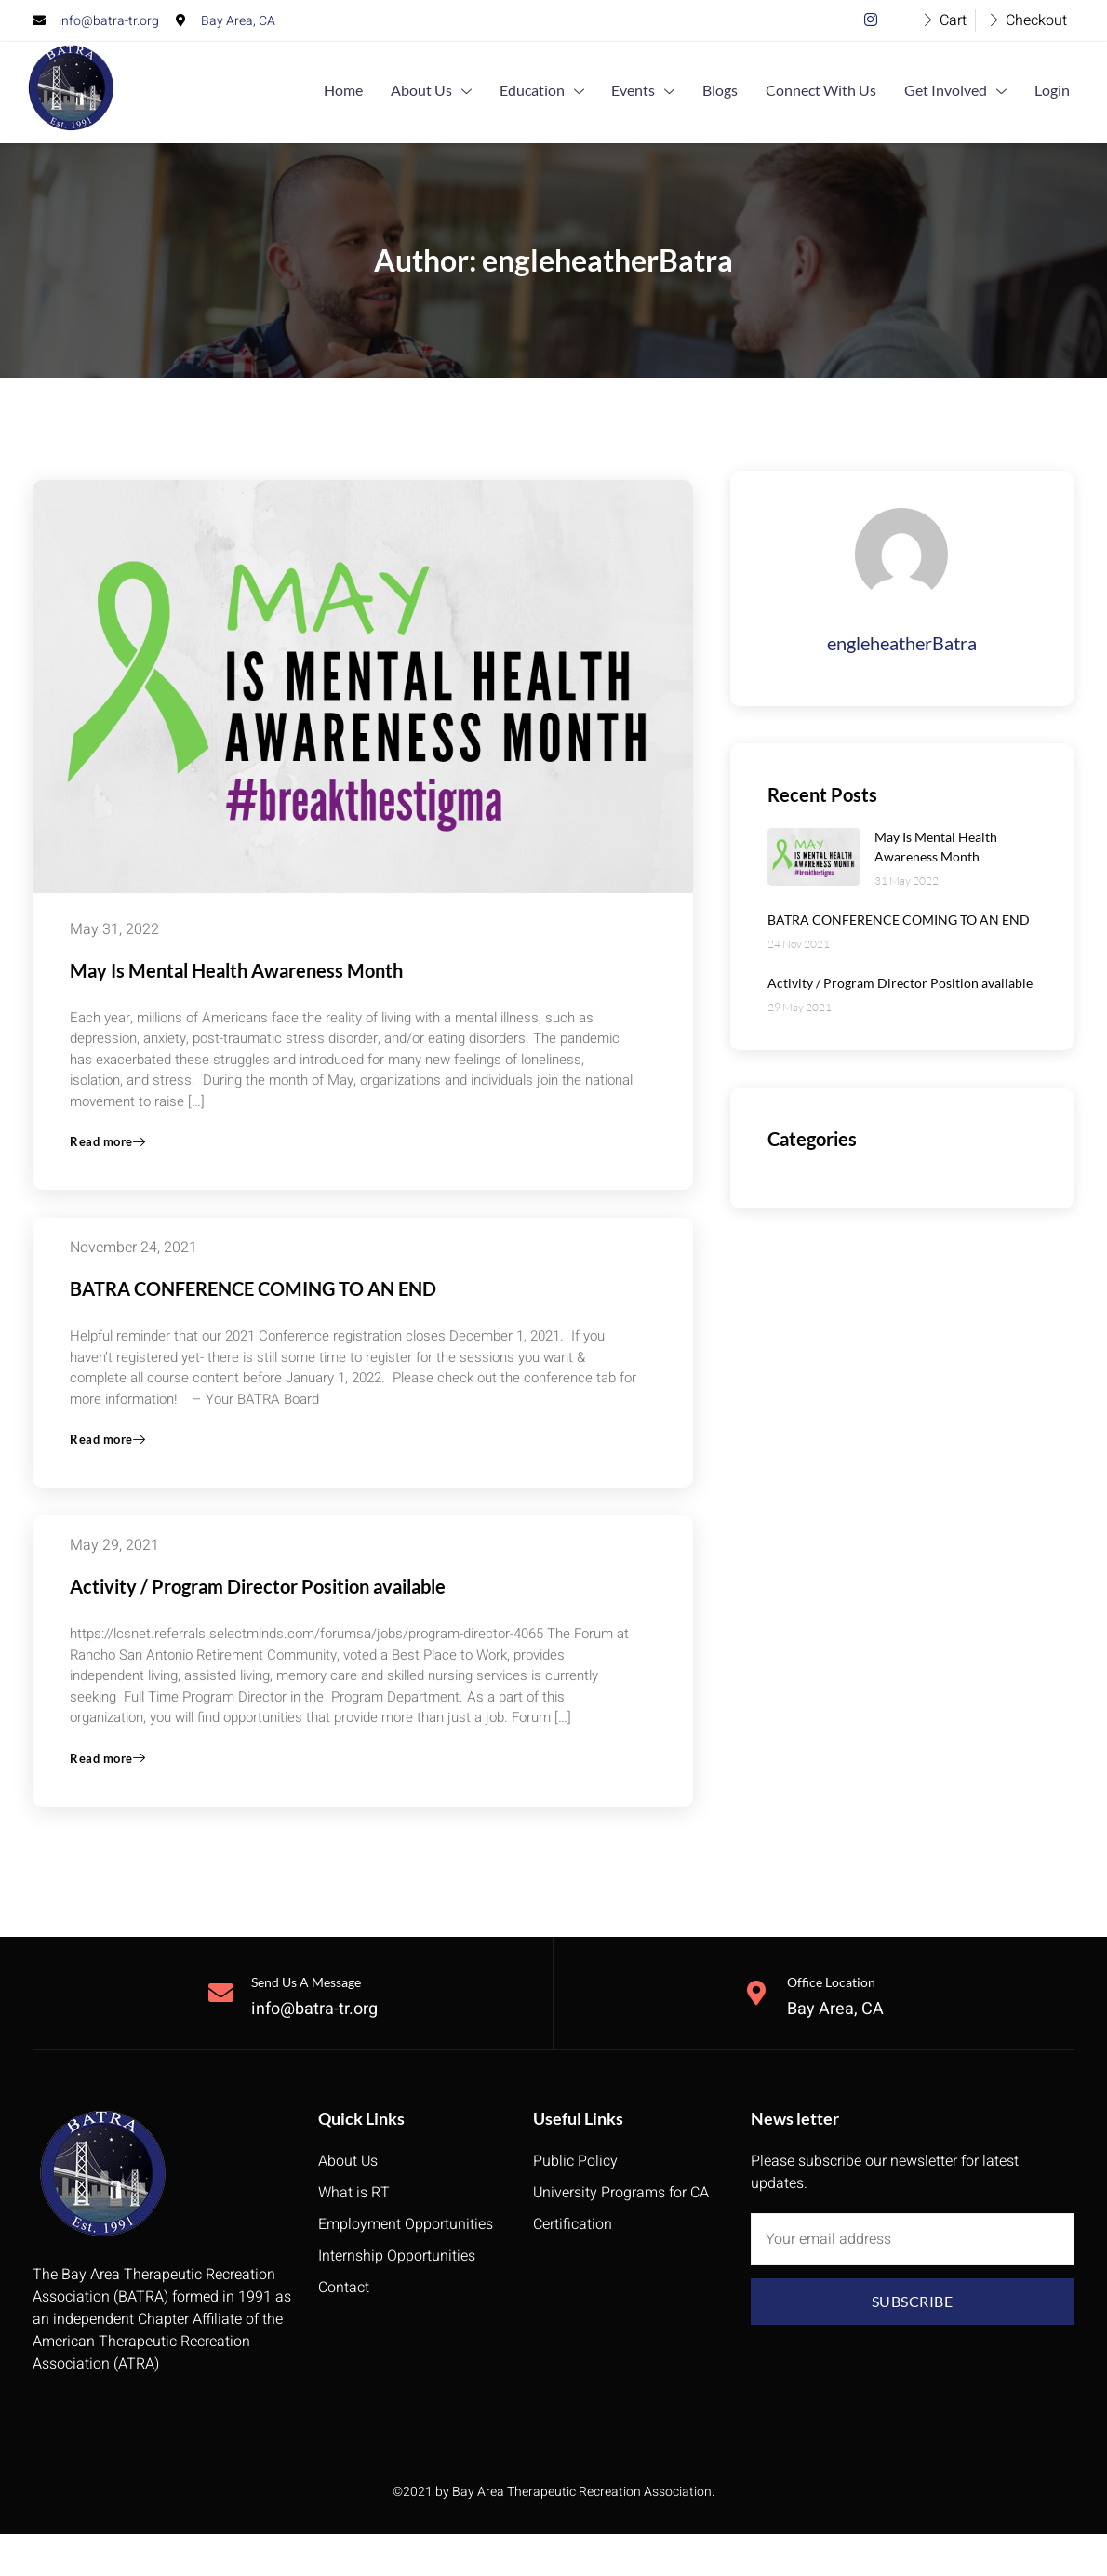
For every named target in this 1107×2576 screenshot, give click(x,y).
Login (1056, 91)
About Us (490, 92)
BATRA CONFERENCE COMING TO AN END (253, 1296)
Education (592, 92)
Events (684, 92)
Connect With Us (844, 91)
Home (412, 91)
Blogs (752, 91)
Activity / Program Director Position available (258, 1599)
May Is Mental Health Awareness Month (236, 970)
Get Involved (969, 92)
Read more (110, 1149)
